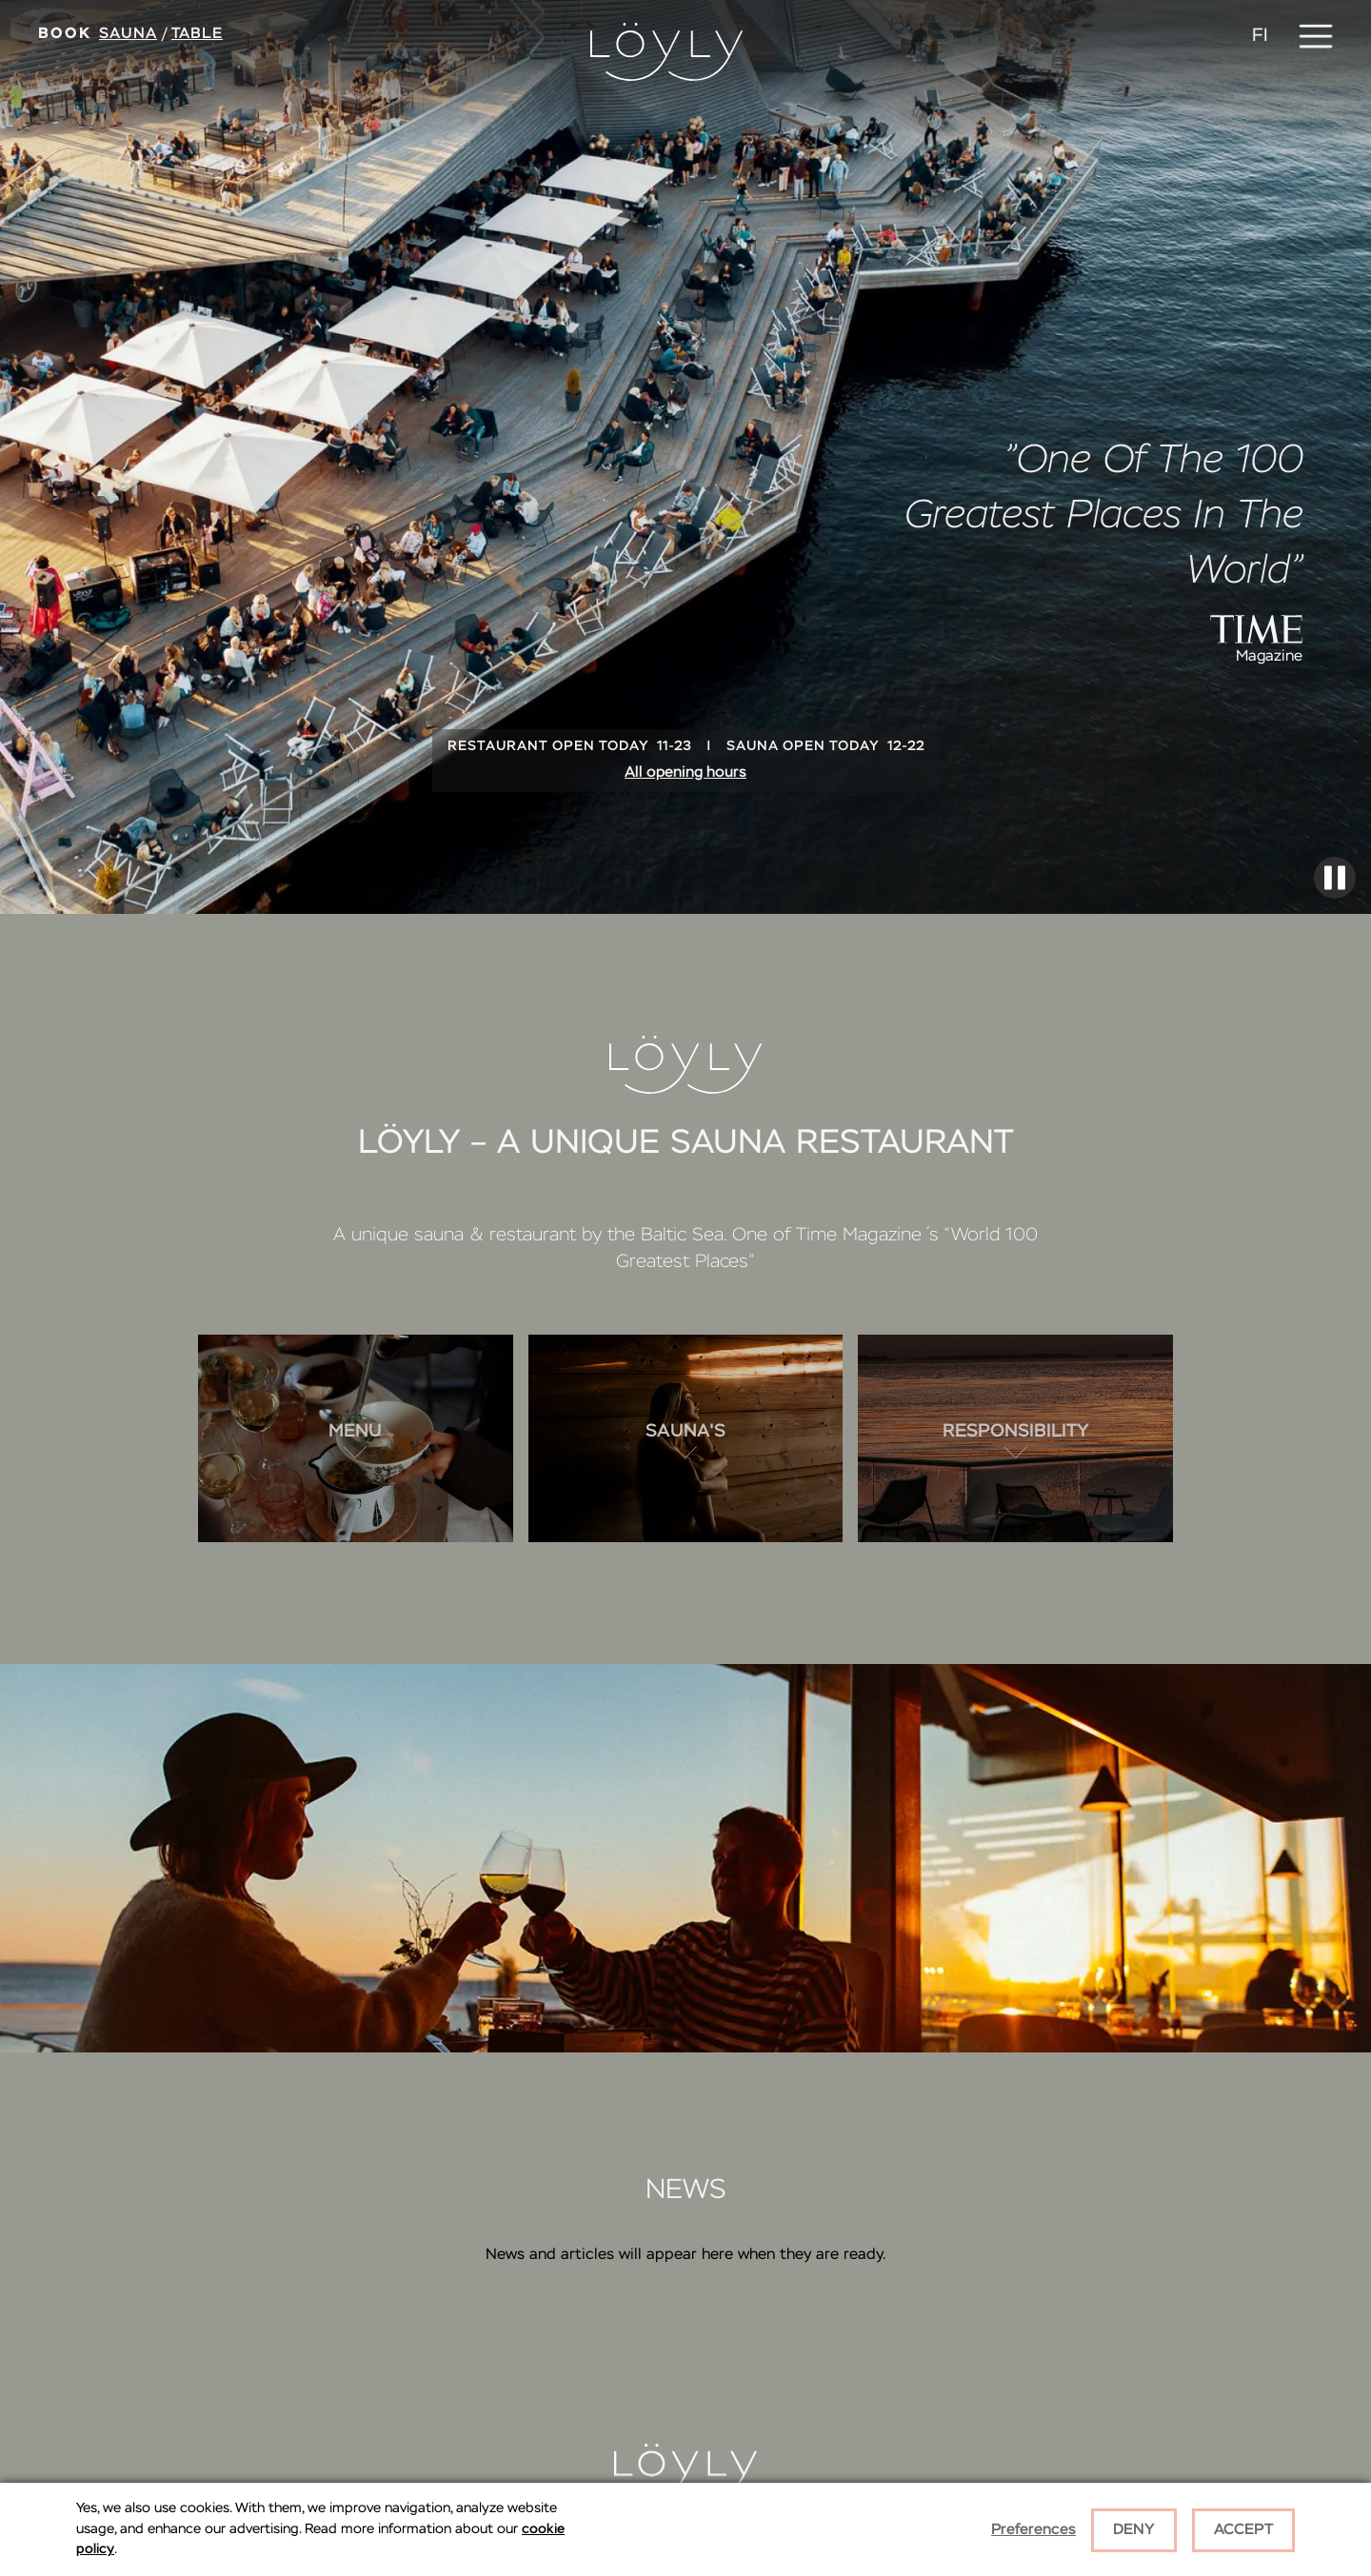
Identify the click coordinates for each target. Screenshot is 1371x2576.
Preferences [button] (1033, 2530)
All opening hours (685, 773)
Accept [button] (1243, 2530)
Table (197, 34)
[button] (1316, 36)
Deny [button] (1134, 2530)
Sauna (128, 34)
